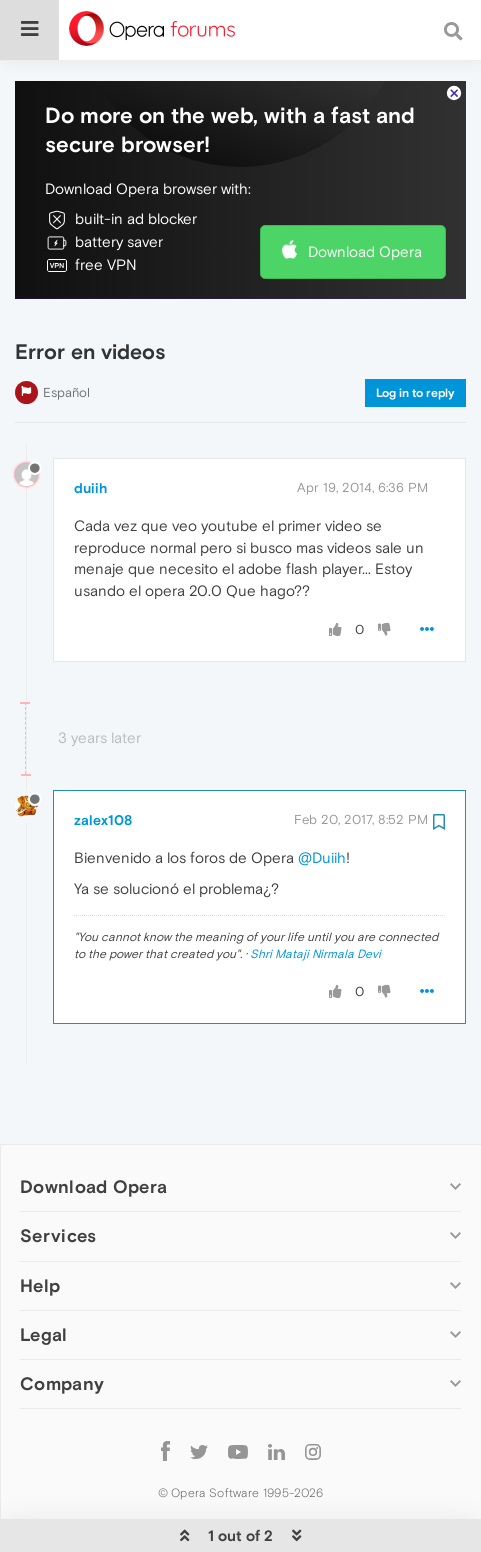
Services (58, 1174)
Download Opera (365, 190)
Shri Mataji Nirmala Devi (315, 893)
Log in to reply (415, 332)
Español (66, 331)
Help (40, 1224)
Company (62, 1322)
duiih (90, 427)
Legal (44, 1273)
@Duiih (322, 796)
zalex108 (103, 759)
